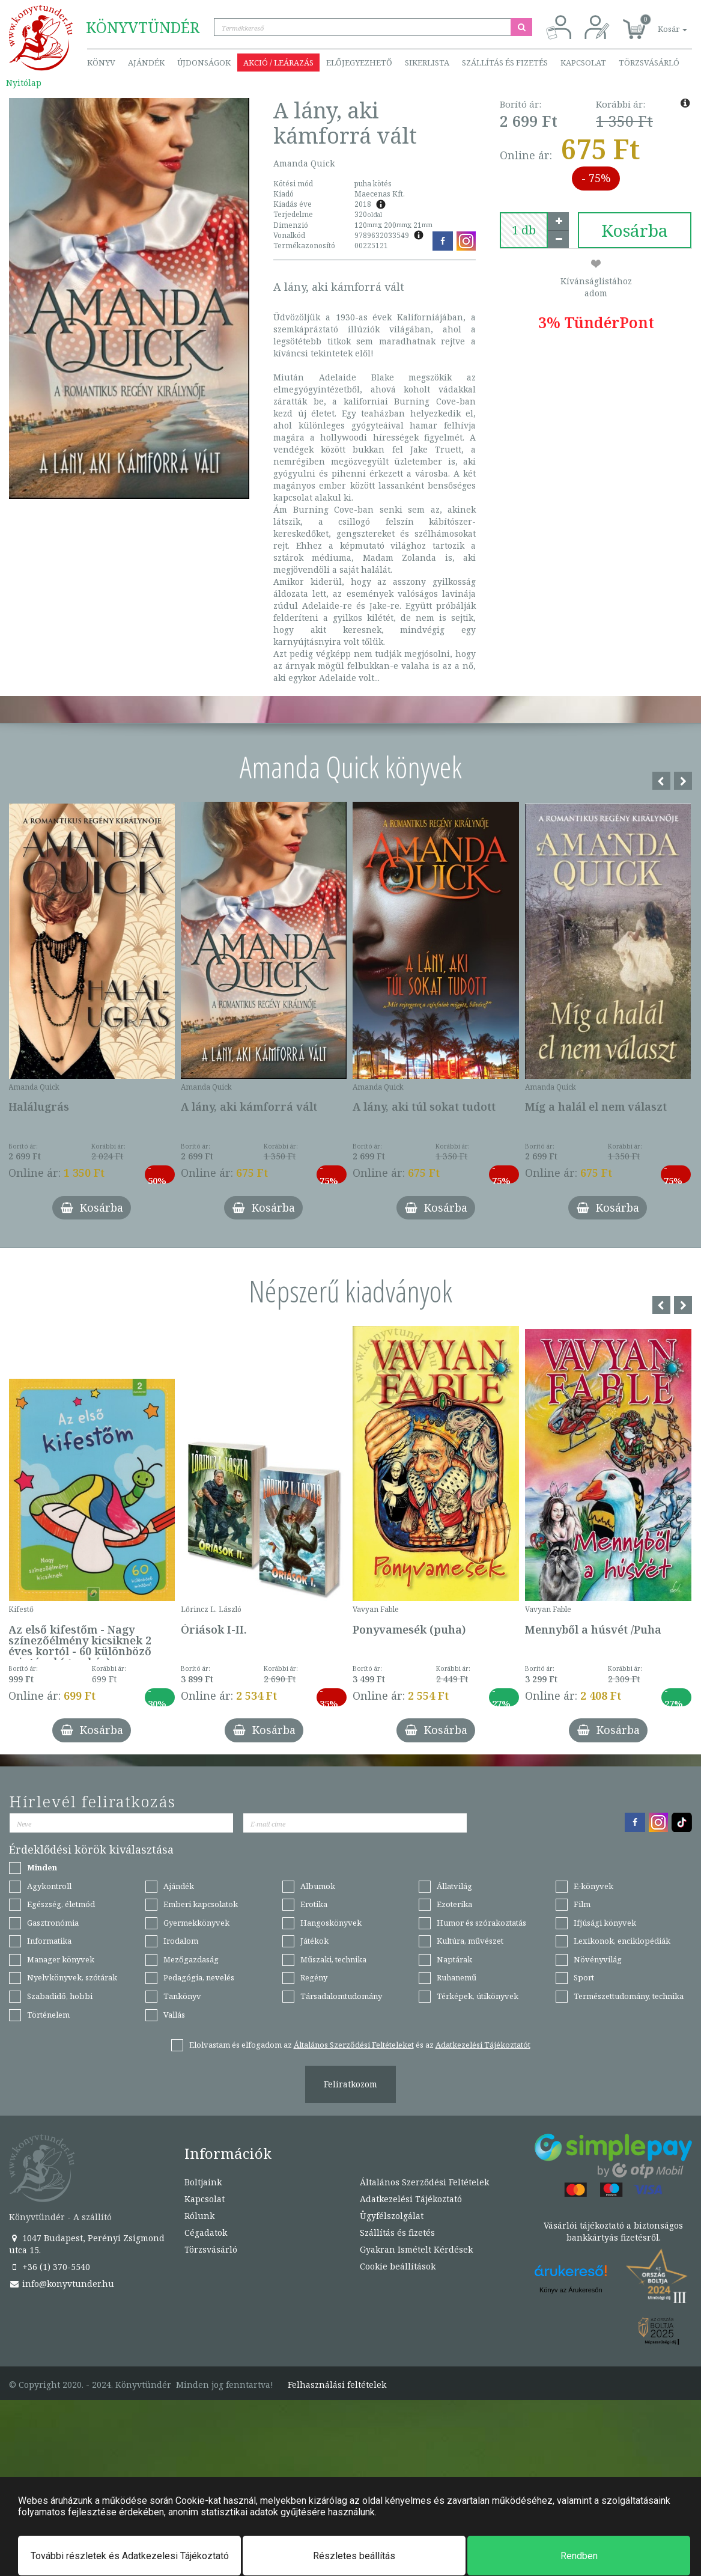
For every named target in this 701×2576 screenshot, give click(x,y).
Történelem (48, 2014)
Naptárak (454, 1959)
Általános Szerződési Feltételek (424, 2182)
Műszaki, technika (333, 1959)
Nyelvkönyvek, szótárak (72, 1977)
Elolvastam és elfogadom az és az (359, 2044)
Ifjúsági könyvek (605, 1922)
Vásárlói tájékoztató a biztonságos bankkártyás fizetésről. (613, 2231)
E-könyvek (593, 1886)
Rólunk (199, 2215)
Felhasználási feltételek (337, 2385)
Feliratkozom (350, 2084)
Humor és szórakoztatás (481, 1922)
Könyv (101, 62)
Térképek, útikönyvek (477, 1996)
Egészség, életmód (61, 1904)
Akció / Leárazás (278, 62)
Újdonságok (204, 62)
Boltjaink (203, 2182)
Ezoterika (454, 1904)
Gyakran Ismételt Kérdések (416, 2249)
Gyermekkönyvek (196, 1922)
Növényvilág (598, 1959)
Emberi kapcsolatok (200, 1904)
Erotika (313, 1904)
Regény (313, 1977)
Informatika (49, 1940)
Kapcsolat (583, 62)
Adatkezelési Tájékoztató (411, 2199)
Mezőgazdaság (191, 1959)
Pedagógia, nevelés (198, 1977)
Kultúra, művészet (470, 1940)
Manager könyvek (60, 1959)
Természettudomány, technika (629, 1996)
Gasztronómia (53, 1922)
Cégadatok (205, 2232)
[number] (524, 230)
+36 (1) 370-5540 (49, 2266)
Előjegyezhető (359, 62)
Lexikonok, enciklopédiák (622, 1940)
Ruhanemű (456, 1977)
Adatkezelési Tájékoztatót (482, 2044)
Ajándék (146, 62)
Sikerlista (427, 62)
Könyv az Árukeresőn (570, 2290)
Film (582, 1904)
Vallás (174, 2014)
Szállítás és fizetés (505, 62)
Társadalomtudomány (341, 1996)
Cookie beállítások (397, 2266)
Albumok (317, 1886)
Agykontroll (49, 1886)
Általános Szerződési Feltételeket (354, 2044)
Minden (42, 1867)
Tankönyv (182, 1996)
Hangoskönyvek (331, 1922)
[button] (659, 22)
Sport (584, 1977)
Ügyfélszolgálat (391, 2215)
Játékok (314, 1940)
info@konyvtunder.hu (61, 2283)
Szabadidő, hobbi (60, 1996)
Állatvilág (454, 1886)
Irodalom (180, 1940)
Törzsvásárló (649, 62)
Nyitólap (23, 82)
